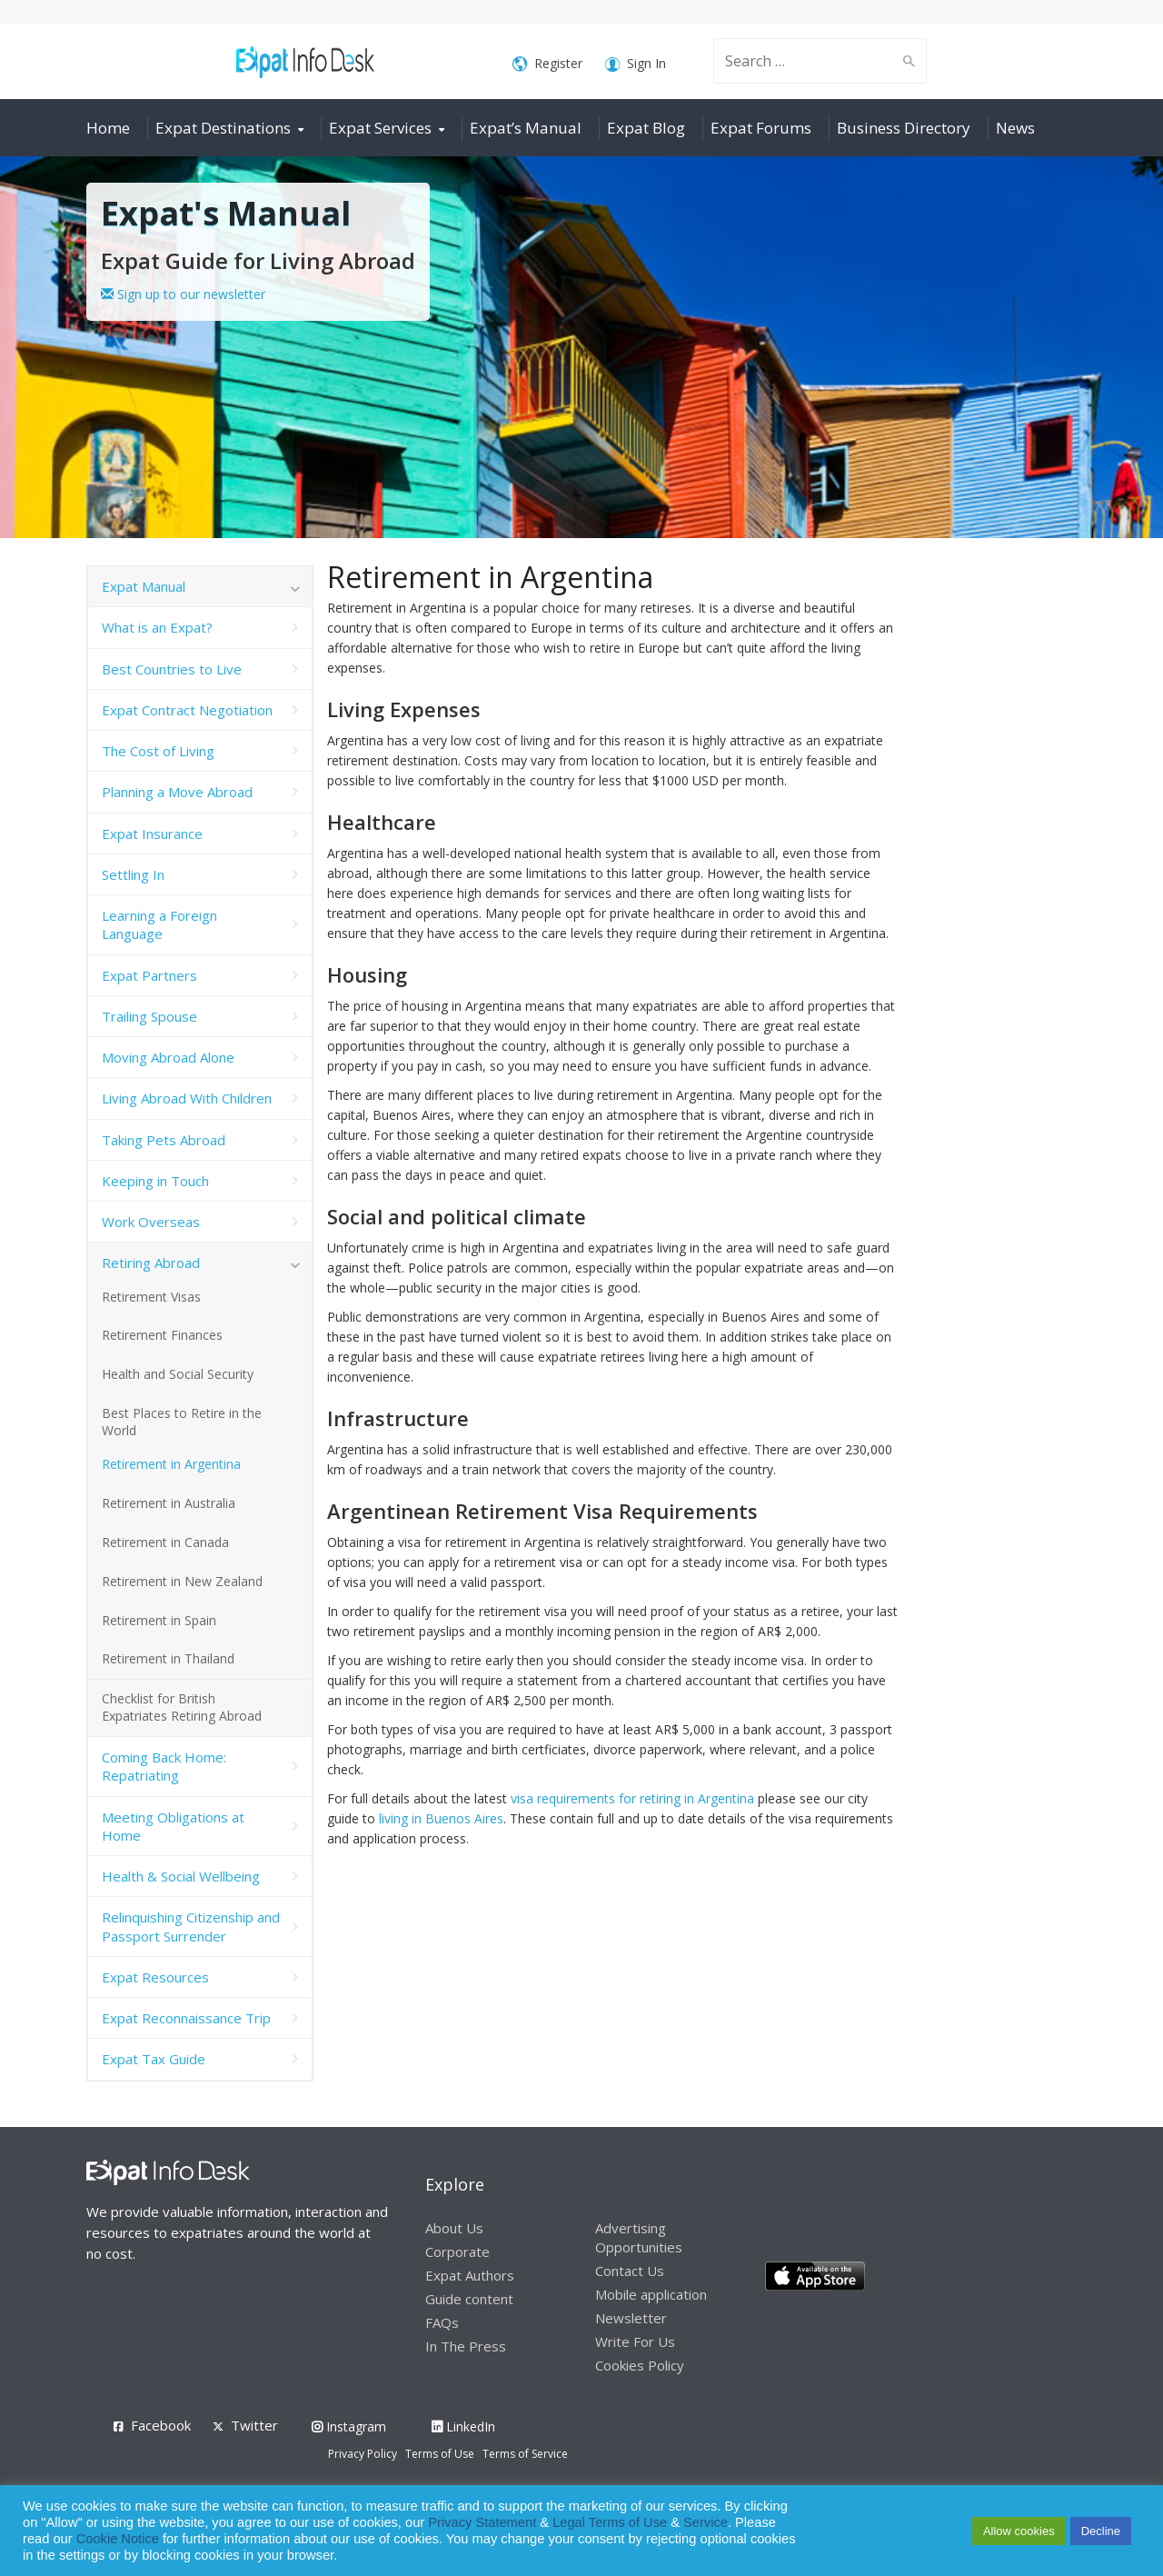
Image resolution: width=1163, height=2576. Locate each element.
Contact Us (629, 2270)
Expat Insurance (152, 833)
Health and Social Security (177, 1374)
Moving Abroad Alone (168, 1057)
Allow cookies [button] (1019, 2531)
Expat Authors (469, 2275)
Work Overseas (151, 1222)
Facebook (161, 2425)
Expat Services (380, 127)
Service (705, 2522)
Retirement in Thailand (168, 1658)
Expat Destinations (223, 127)
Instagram (349, 2426)
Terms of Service (525, 2453)
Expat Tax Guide (153, 2059)
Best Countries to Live (172, 669)
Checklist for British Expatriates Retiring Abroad (182, 1707)
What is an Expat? (157, 627)
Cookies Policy (639, 2365)
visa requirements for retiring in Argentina (632, 1798)
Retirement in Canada (165, 1542)
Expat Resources (155, 1977)
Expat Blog (646, 127)
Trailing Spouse (149, 1016)
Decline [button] (1100, 2531)
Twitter (254, 2425)
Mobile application (651, 2294)
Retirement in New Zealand (182, 1581)
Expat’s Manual (526, 127)
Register (547, 64)
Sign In (635, 64)
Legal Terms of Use (609, 2522)
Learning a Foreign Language (159, 924)
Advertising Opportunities (638, 2237)
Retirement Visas (151, 1296)
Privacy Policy (362, 2453)
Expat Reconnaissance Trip (186, 2018)
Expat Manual (143, 586)
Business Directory (903, 127)
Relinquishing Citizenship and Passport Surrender (191, 1926)
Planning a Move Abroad (177, 792)
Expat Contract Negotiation (187, 710)
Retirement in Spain (159, 1620)
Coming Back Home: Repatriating (164, 1766)
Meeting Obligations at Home (173, 1826)
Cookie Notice (117, 2538)
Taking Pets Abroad (163, 1140)
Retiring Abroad (151, 1262)
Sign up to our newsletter (183, 294)
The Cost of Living (158, 751)
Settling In (133, 874)
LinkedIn (463, 2426)
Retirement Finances (162, 1334)
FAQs (442, 2322)
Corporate (457, 2251)
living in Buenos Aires (441, 1818)
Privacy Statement (482, 2522)
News (1015, 127)
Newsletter (631, 2318)
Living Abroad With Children (187, 1098)
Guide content (469, 2299)
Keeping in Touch (155, 1181)
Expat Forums (761, 127)
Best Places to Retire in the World (182, 1421)
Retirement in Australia (168, 1503)
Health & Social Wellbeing (181, 1876)
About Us (454, 2228)
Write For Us (635, 2341)
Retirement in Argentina (171, 1464)
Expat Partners (149, 975)
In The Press (465, 2346)
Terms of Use (439, 2453)
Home (108, 127)
